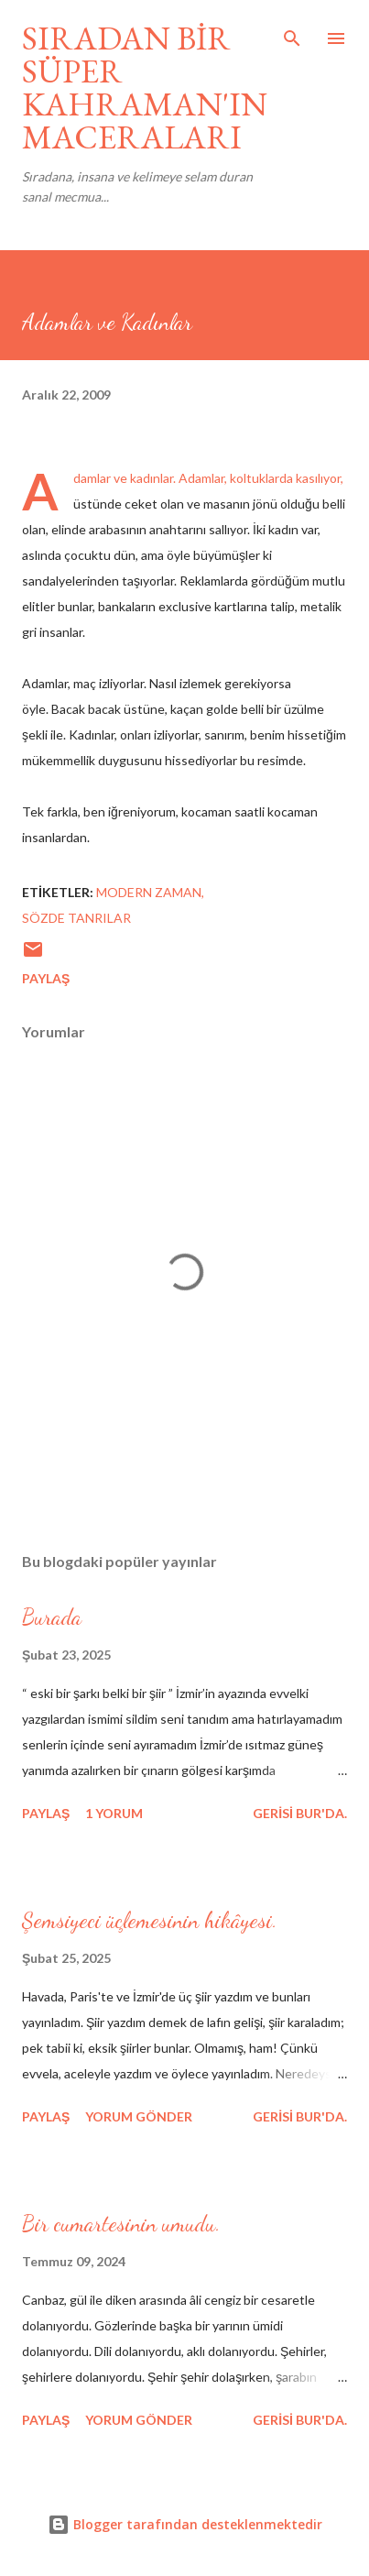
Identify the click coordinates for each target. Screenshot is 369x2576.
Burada (51, 1617)
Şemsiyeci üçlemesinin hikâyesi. (149, 1920)
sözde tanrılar (76, 918)
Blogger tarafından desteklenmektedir (185, 2524)
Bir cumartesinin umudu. (121, 2223)
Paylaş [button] (46, 978)
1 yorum (114, 1813)
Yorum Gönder (138, 2116)
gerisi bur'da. (300, 1813)
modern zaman (148, 892)
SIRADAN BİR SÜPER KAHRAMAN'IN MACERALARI (144, 87)
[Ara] (292, 33)
